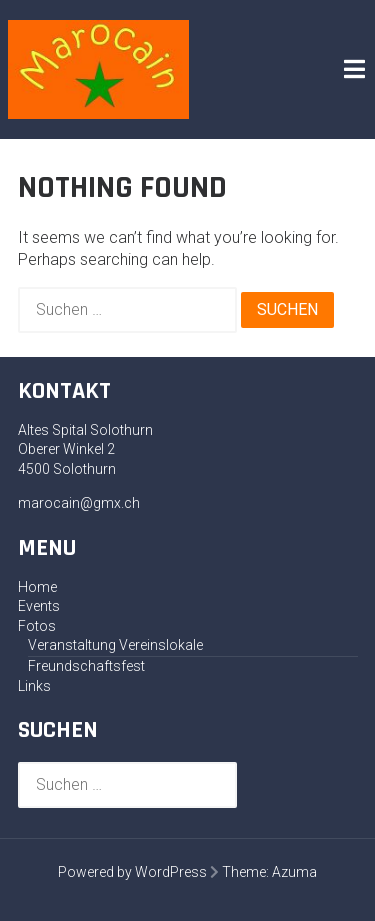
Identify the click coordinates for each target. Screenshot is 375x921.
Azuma (294, 872)
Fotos (37, 626)
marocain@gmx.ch (79, 503)
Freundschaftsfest (86, 666)
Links (34, 686)
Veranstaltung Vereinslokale (115, 645)
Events (39, 606)
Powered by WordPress (132, 872)
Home (37, 587)
